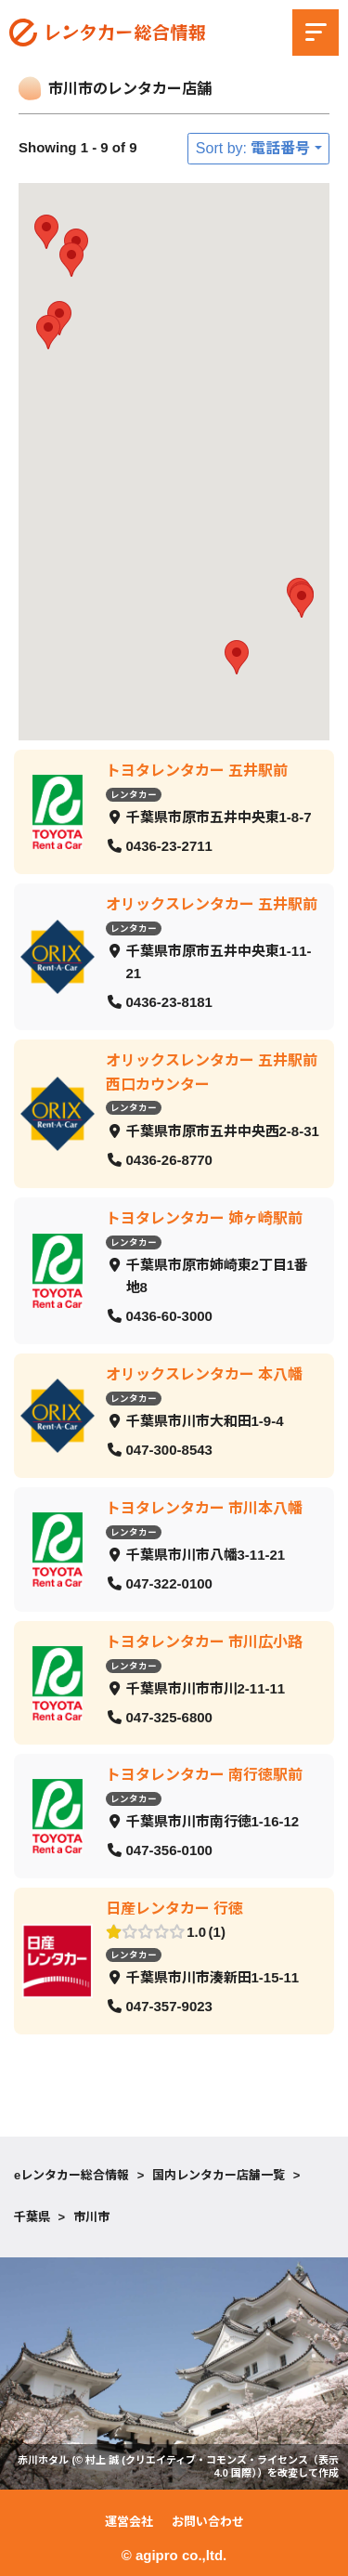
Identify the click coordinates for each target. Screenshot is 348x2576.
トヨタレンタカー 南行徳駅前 (204, 1775)
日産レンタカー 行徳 (174, 1908)
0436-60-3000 (169, 1316)
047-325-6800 (169, 1716)
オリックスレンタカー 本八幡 (204, 1373)
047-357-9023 (169, 2006)
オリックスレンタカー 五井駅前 (211, 903)
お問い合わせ (208, 2522)
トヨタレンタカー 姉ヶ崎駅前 (204, 1217)
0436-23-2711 (169, 846)
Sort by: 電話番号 (253, 148)
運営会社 (129, 2522)
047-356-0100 (169, 1850)
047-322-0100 (169, 1583)
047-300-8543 (169, 1450)
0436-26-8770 (169, 1160)
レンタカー (133, 794)
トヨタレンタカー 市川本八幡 (204, 1507)
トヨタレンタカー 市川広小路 (204, 1641)
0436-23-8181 (169, 1002)
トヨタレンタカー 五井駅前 (197, 770)
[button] (302, 600)
